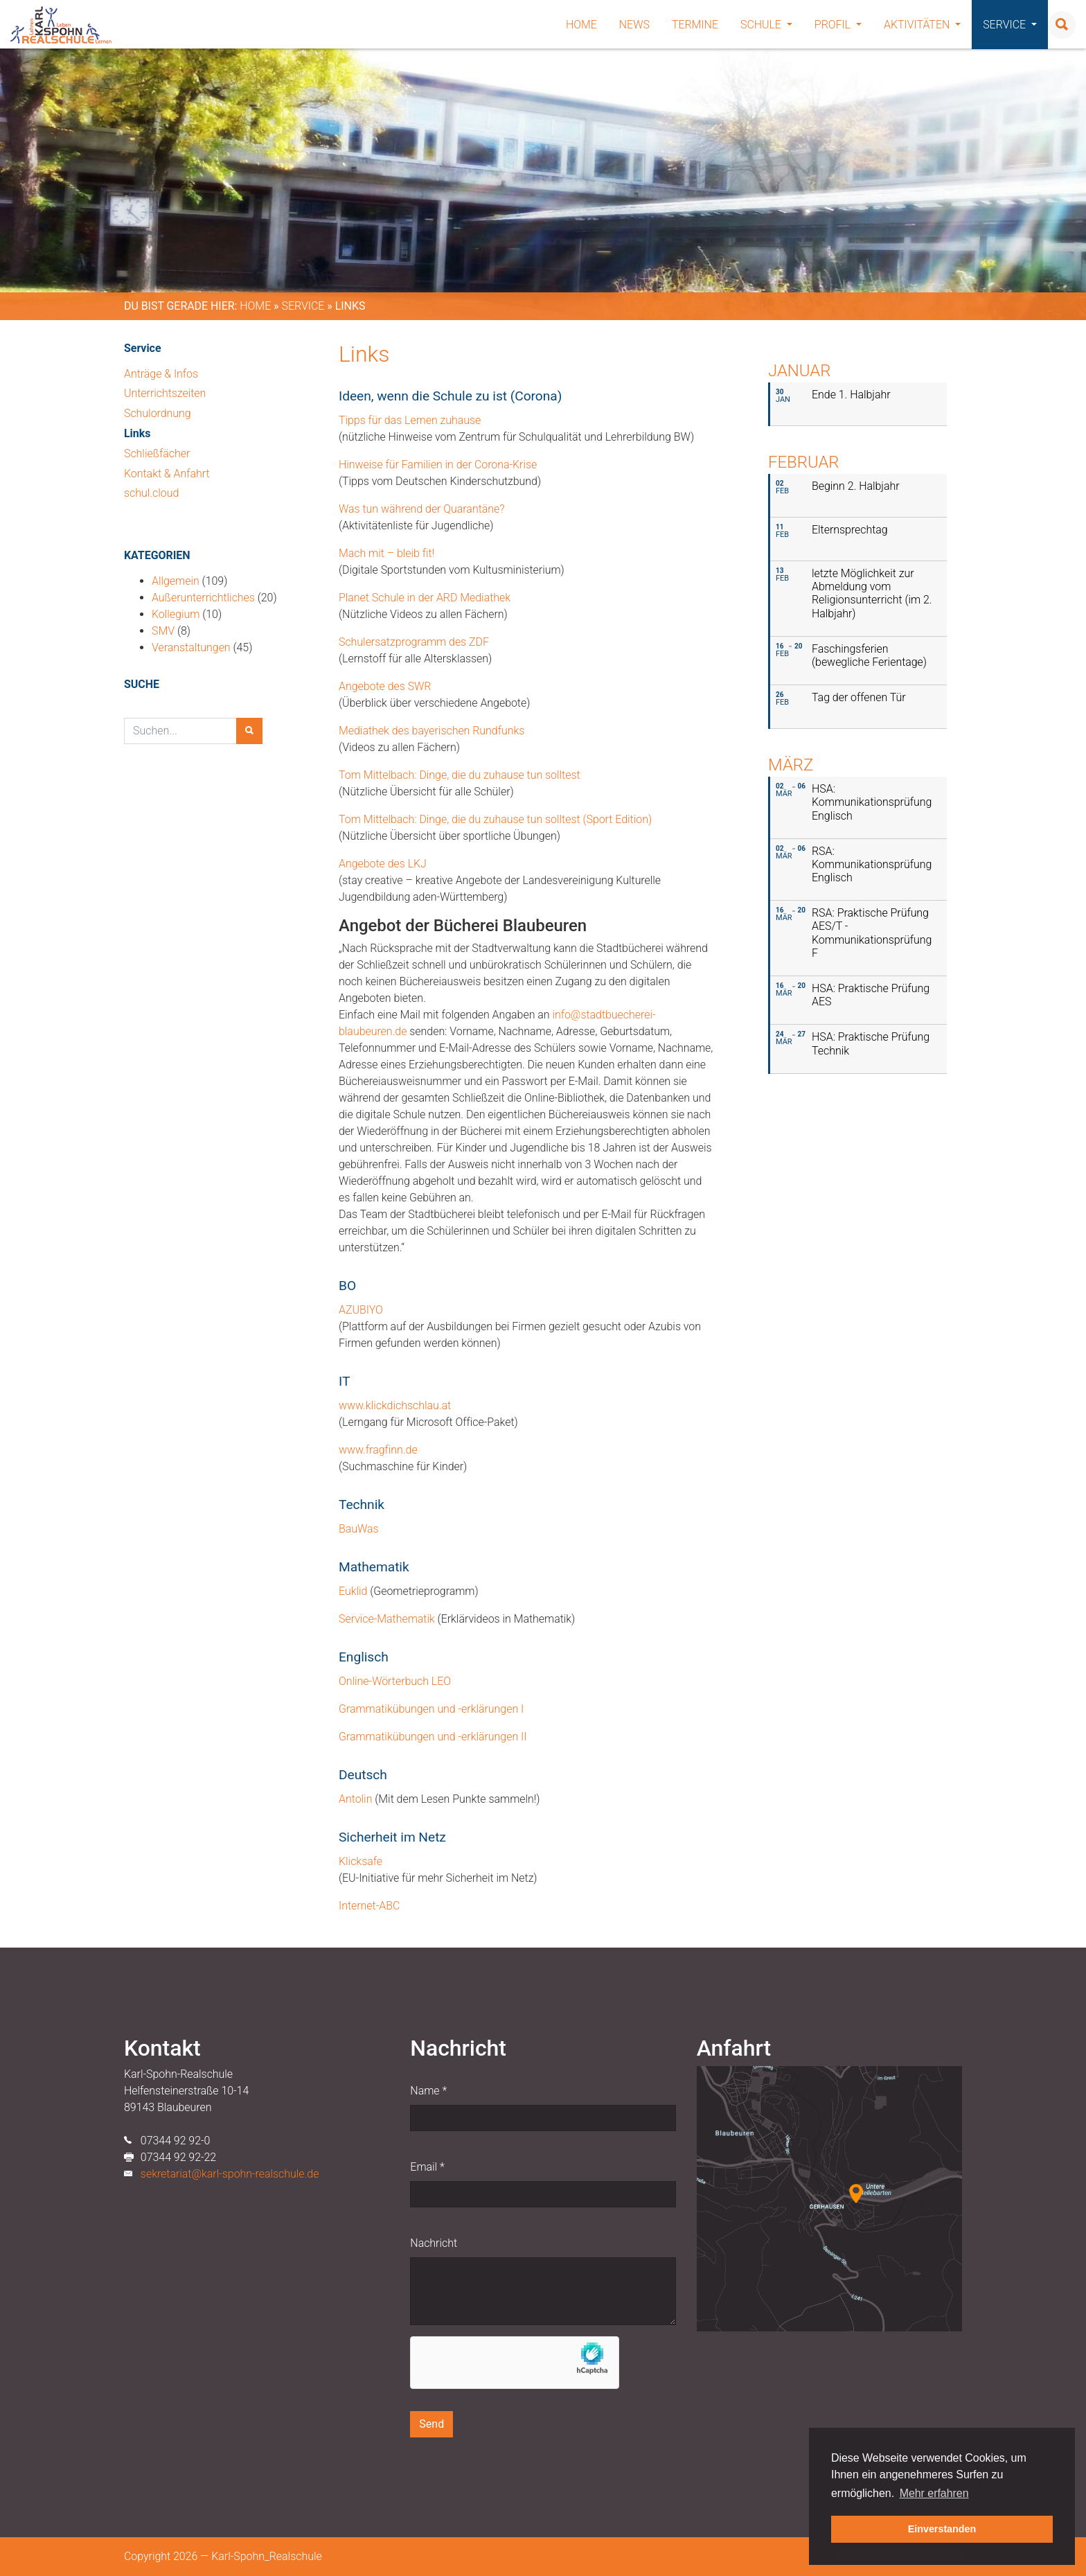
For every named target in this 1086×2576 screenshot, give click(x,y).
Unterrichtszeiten (165, 393)
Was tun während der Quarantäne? (421, 508)
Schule (766, 24)
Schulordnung (157, 413)
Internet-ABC (369, 1905)
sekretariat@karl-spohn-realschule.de (230, 2173)
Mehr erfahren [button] (934, 2493)
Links (137, 433)
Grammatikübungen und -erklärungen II (432, 1736)
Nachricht (433, 2243)
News (634, 24)
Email (427, 2166)
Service (1010, 24)
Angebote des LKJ (383, 863)
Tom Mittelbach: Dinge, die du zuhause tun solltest (459, 775)
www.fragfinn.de (378, 1449)
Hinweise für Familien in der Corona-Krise (438, 464)
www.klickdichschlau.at (395, 1405)
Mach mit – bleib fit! (386, 553)
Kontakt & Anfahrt (167, 473)
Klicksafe (360, 1861)
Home (581, 24)
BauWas (359, 1528)
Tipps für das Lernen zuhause (410, 420)
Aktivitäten (922, 24)
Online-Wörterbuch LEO (395, 1681)
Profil (838, 24)
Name (428, 2090)
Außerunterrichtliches (203, 597)
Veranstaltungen (191, 647)
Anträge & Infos (161, 373)
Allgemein (175, 581)
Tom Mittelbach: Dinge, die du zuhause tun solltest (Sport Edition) (495, 819)
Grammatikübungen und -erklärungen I (431, 1708)
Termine (695, 24)
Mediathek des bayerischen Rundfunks (431, 730)
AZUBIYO (361, 1309)
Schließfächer (157, 453)
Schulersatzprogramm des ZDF (414, 642)
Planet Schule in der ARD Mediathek (424, 597)
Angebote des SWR (385, 686)
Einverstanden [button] (942, 2528)
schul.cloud (151, 493)
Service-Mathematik (387, 1618)
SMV (163, 630)
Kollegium (175, 614)
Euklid (353, 1591)
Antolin (357, 1799)
